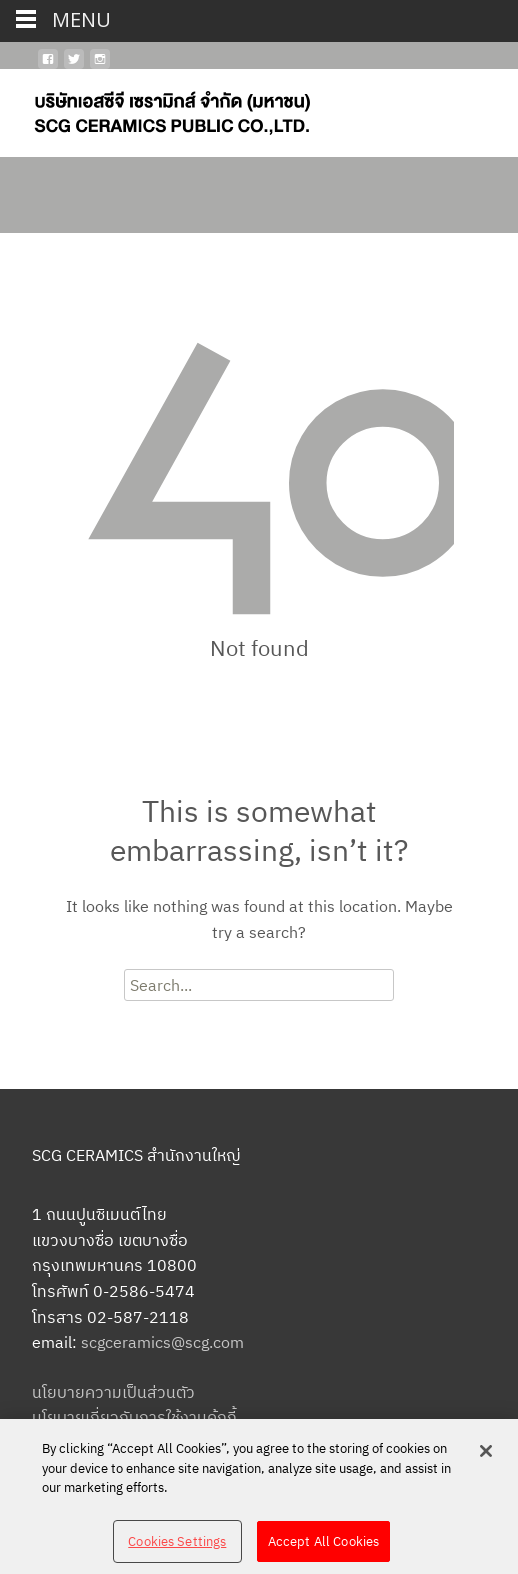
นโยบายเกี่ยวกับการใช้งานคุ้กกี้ (134, 1417)
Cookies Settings (177, 1548)
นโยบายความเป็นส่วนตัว (113, 1392)
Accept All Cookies (323, 1548)
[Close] (486, 1458)
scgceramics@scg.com (162, 1342)
